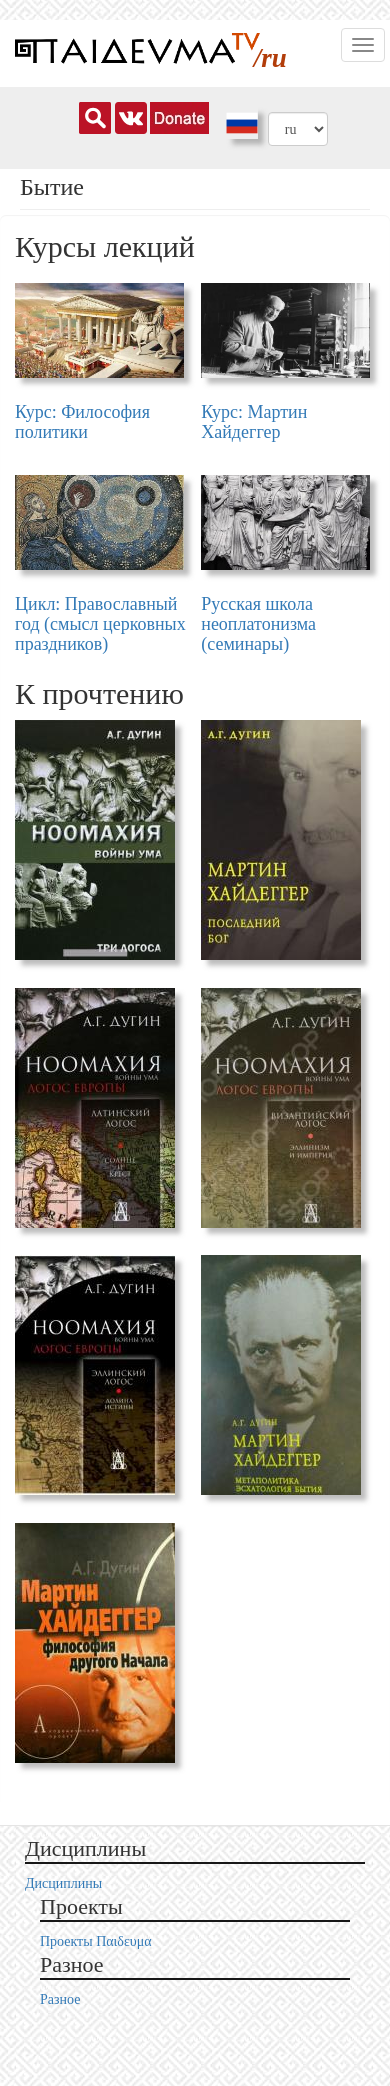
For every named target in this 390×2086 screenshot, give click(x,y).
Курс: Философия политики (82, 422)
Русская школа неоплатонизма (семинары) (258, 624)
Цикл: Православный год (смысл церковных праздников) (100, 624)
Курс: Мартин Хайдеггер (254, 422)
